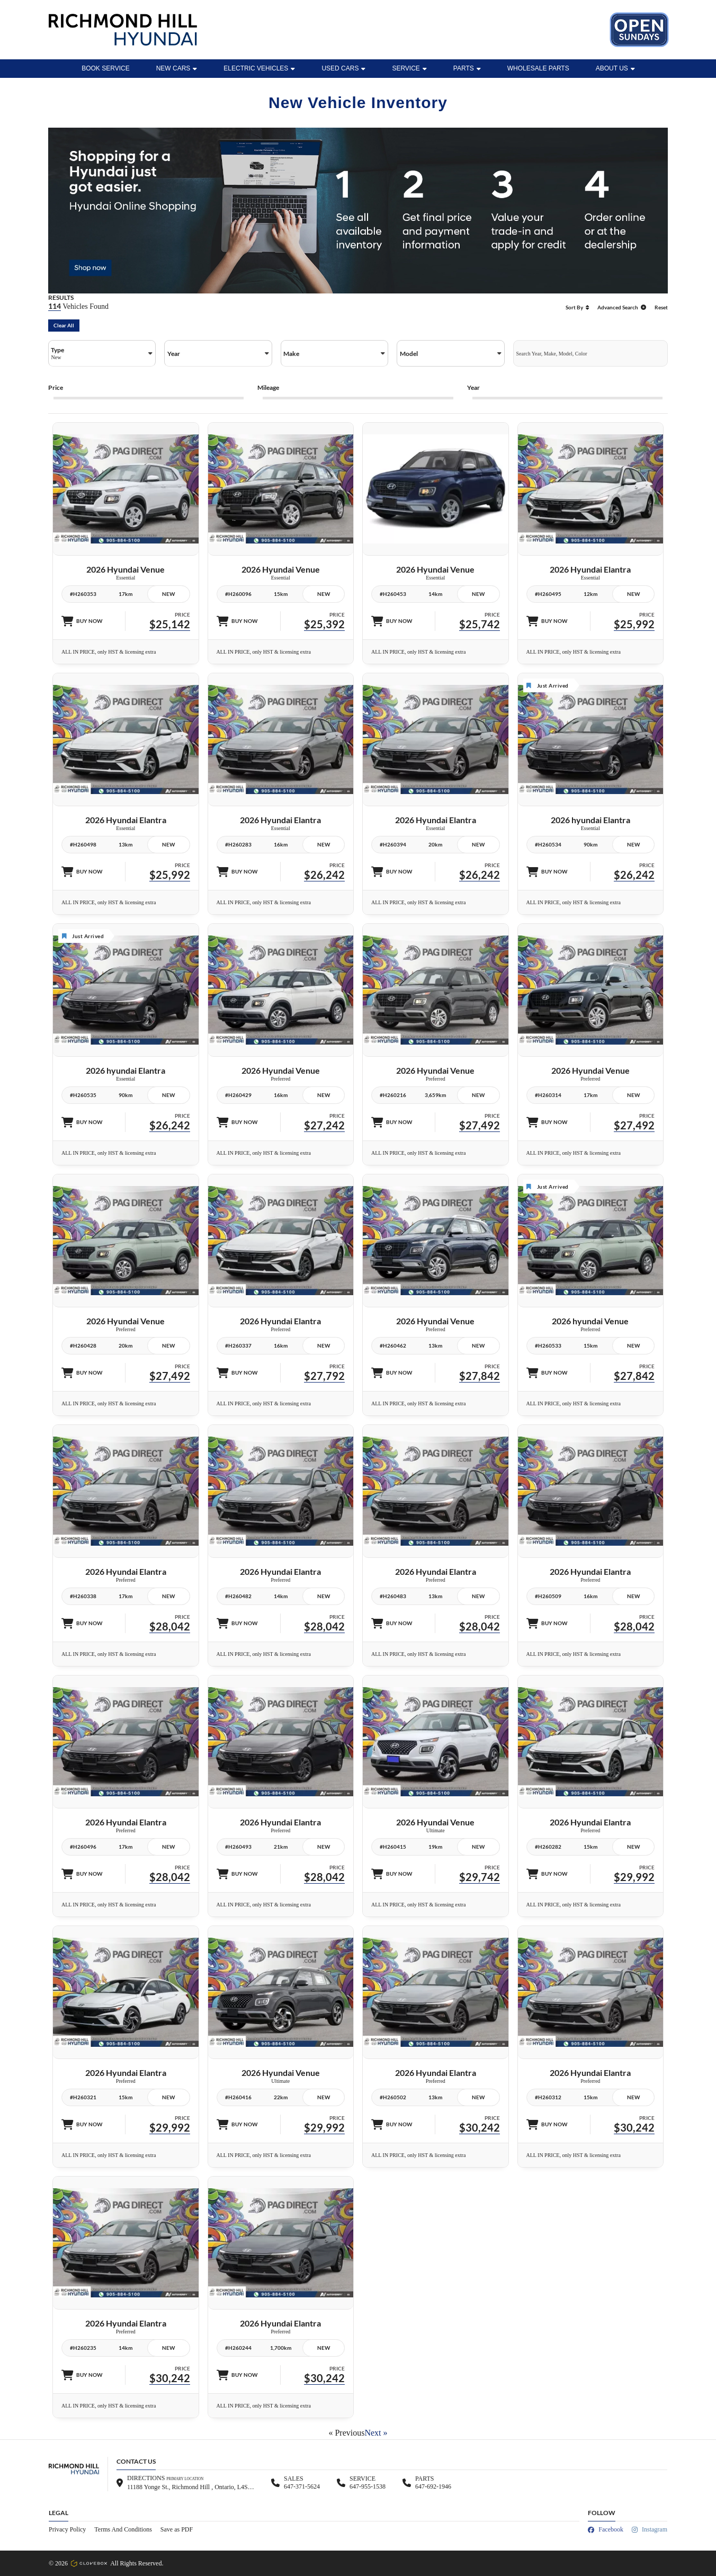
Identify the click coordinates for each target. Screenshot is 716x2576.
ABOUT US (615, 68)
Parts (467, 68)
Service (409, 68)
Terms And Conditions (123, 2529)
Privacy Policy (67, 2529)
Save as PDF (176, 2529)
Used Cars (343, 68)
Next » (375, 2432)
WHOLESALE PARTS (538, 68)
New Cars (177, 68)
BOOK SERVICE (105, 68)
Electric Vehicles (259, 68)
